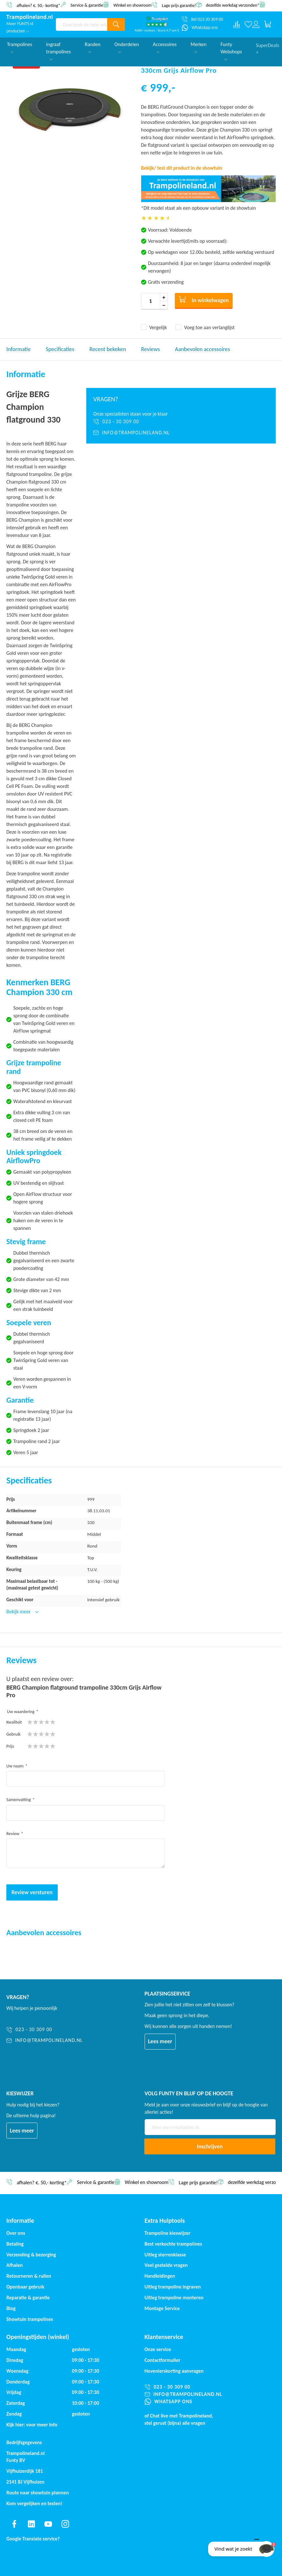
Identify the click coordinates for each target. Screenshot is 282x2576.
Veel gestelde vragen (166, 2265)
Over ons (15, 2233)
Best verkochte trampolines (173, 2244)
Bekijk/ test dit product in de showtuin (181, 168)
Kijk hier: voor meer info (31, 2425)
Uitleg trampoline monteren (174, 2298)
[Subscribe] (210, 2146)
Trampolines (19, 47)
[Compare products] (237, 24)
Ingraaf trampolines (58, 50)
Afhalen (14, 2265)
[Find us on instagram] (65, 2524)
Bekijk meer (19, 1612)
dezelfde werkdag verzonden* (232, 5)
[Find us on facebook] (14, 2524)
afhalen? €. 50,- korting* (38, 5)
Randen (93, 47)
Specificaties (60, 349)
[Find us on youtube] (48, 2524)
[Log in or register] (256, 24)
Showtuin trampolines (29, 2319)
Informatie (18, 349)
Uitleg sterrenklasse (165, 2255)
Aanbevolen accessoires (202, 349)
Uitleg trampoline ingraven (173, 2287)
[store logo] (29, 17)
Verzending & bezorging (31, 2255)
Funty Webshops (231, 50)
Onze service (158, 2349)
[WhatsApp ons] (200, 27)
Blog (11, 2308)
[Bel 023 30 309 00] (202, 19)
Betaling (14, 2244)
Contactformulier (162, 2360)
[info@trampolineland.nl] (181, 433)
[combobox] (81, 24)
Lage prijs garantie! (179, 5)
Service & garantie (86, 5)
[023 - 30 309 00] (181, 421)
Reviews (150, 349)
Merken (199, 47)
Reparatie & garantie (28, 2298)
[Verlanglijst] (248, 24)
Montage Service (162, 2308)
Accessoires (165, 47)
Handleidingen (160, 2276)
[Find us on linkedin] (31, 2524)
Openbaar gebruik (25, 2287)
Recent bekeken (107, 349)
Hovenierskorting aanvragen (174, 2371)
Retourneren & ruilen (28, 2276)
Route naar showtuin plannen (37, 2493)
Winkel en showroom (132, 5)
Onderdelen (127, 47)
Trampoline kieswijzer (167, 2233)
